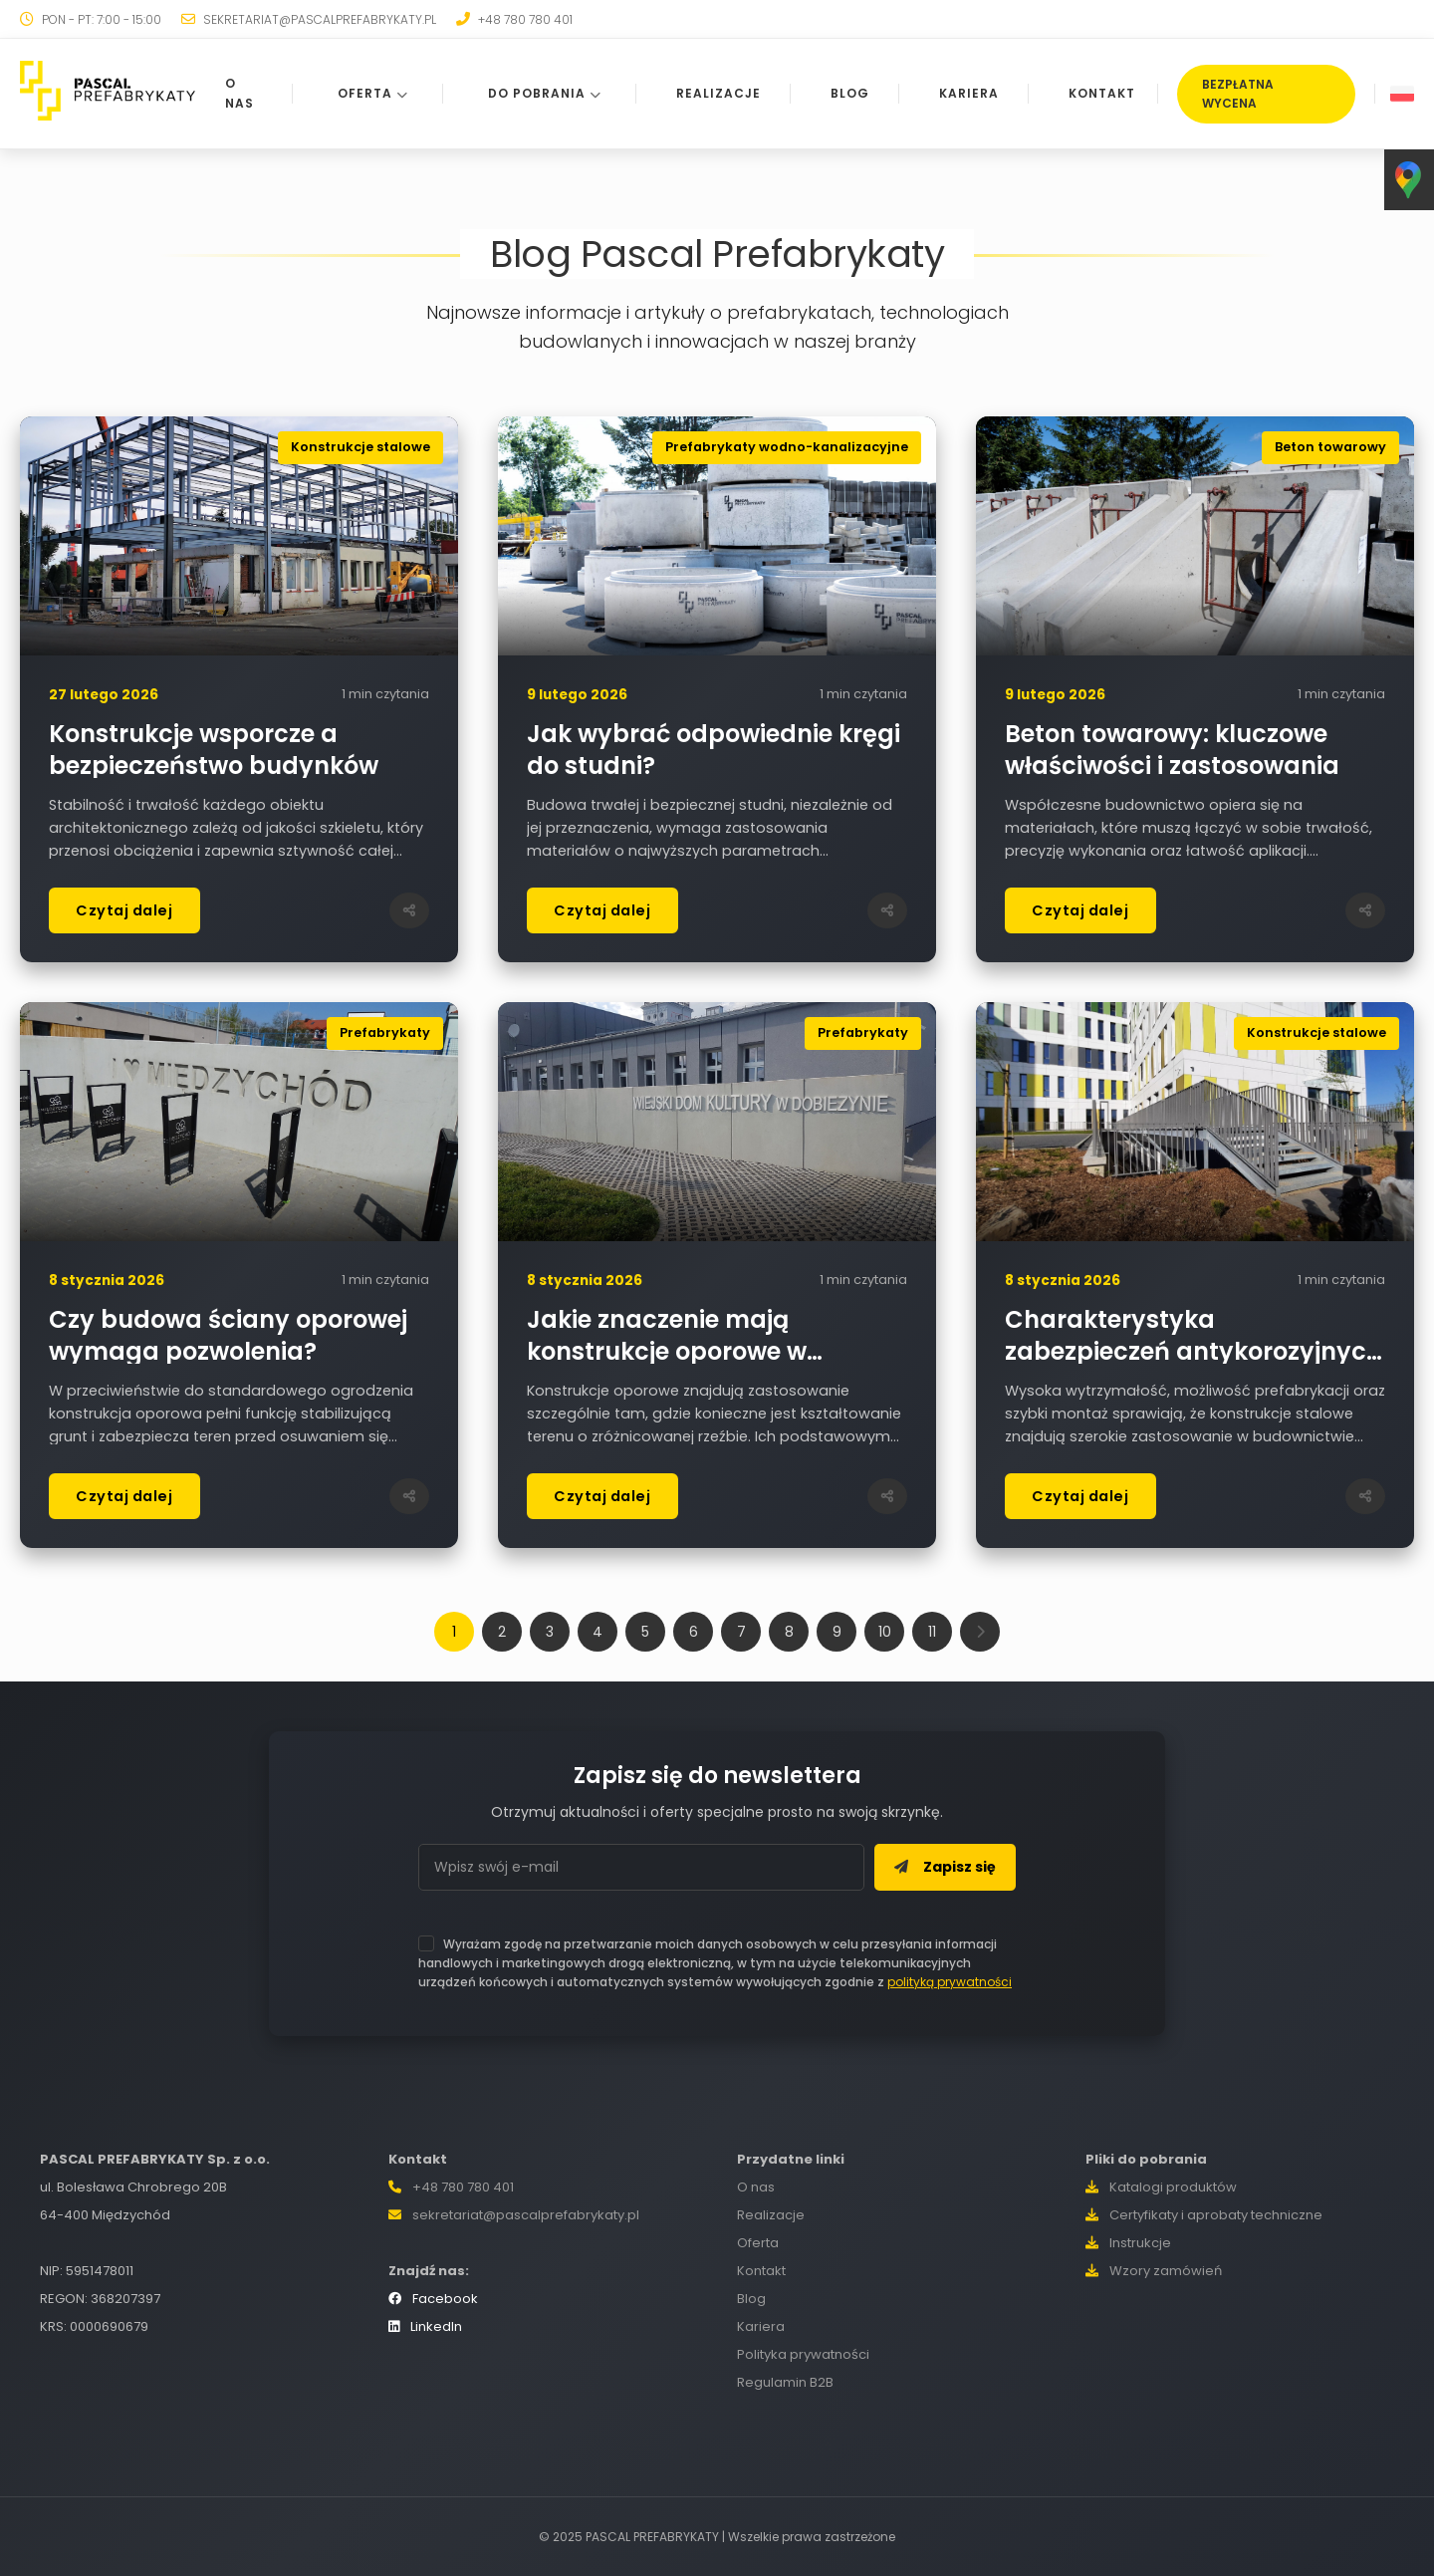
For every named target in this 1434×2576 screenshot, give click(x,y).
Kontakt (761, 2270)
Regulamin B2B (785, 2382)
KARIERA (968, 93)
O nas (756, 2187)
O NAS (239, 93)
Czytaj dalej (124, 910)
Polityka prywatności (803, 2354)
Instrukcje (1128, 2242)
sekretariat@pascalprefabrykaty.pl (525, 2214)
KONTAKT (1101, 93)
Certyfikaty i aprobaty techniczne (1203, 2214)
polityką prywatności (949, 1981)
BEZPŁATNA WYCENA (1238, 94)
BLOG (849, 93)
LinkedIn (425, 2326)
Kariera (761, 2326)
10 (884, 1632)
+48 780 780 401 (463, 2187)
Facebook (433, 2298)
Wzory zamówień (1153, 2270)
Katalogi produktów (1161, 2187)
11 (932, 1632)
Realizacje (771, 2214)
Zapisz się (945, 1867)
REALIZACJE (717, 93)
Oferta (758, 2242)
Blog (751, 2298)
